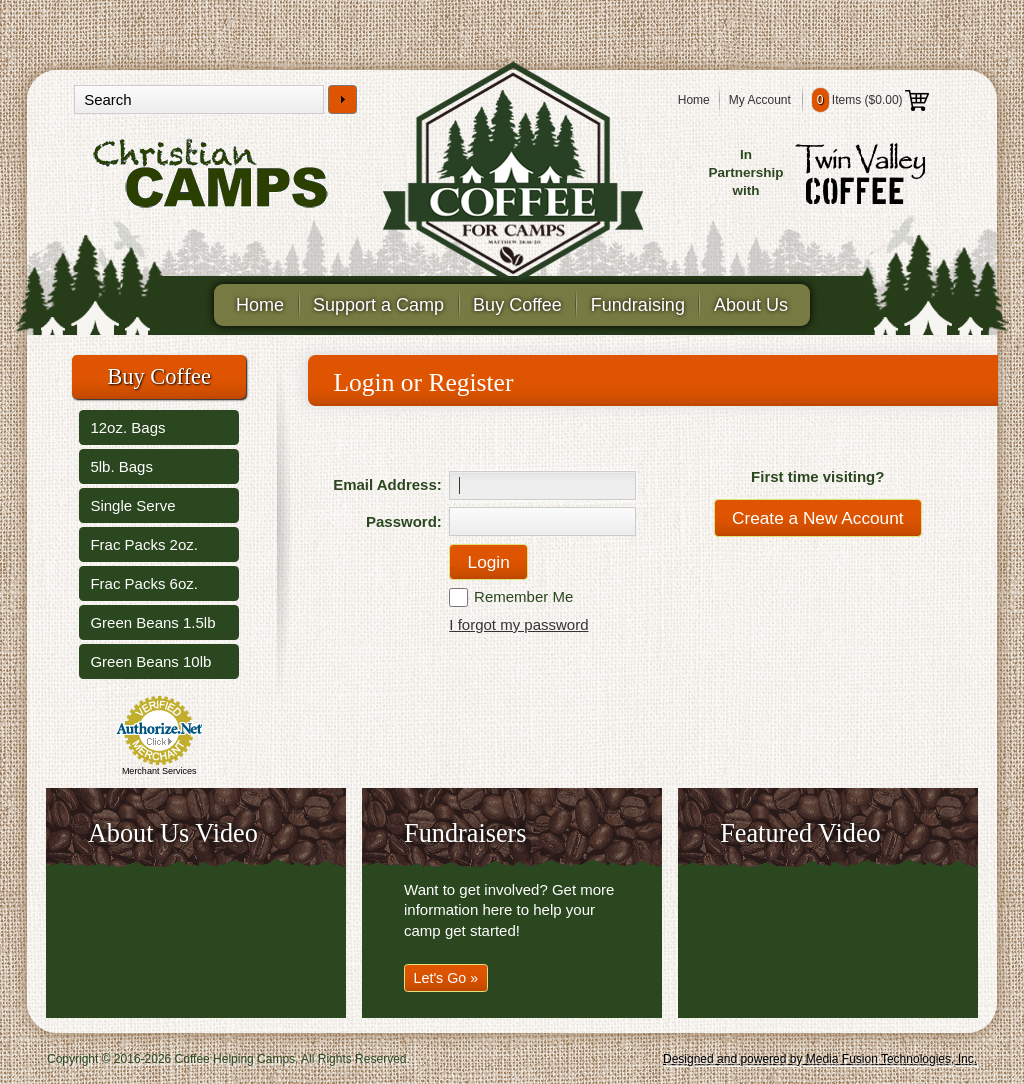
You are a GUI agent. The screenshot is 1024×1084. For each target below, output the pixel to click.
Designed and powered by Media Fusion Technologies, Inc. (820, 1059)
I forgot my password (518, 624)
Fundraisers (465, 833)
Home (694, 100)
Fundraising (638, 305)
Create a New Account (818, 518)
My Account (760, 100)
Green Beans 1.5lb (152, 622)
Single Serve (132, 505)
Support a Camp (378, 305)
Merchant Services (159, 771)
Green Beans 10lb (150, 661)
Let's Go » (446, 978)
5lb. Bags (121, 466)
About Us (751, 305)
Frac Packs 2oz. (144, 544)
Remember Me (523, 596)
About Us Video (173, 833)
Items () (870, 100)
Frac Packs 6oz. (144, 583)
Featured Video (800, 833)
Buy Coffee (517, 305)
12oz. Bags (127, 427)
